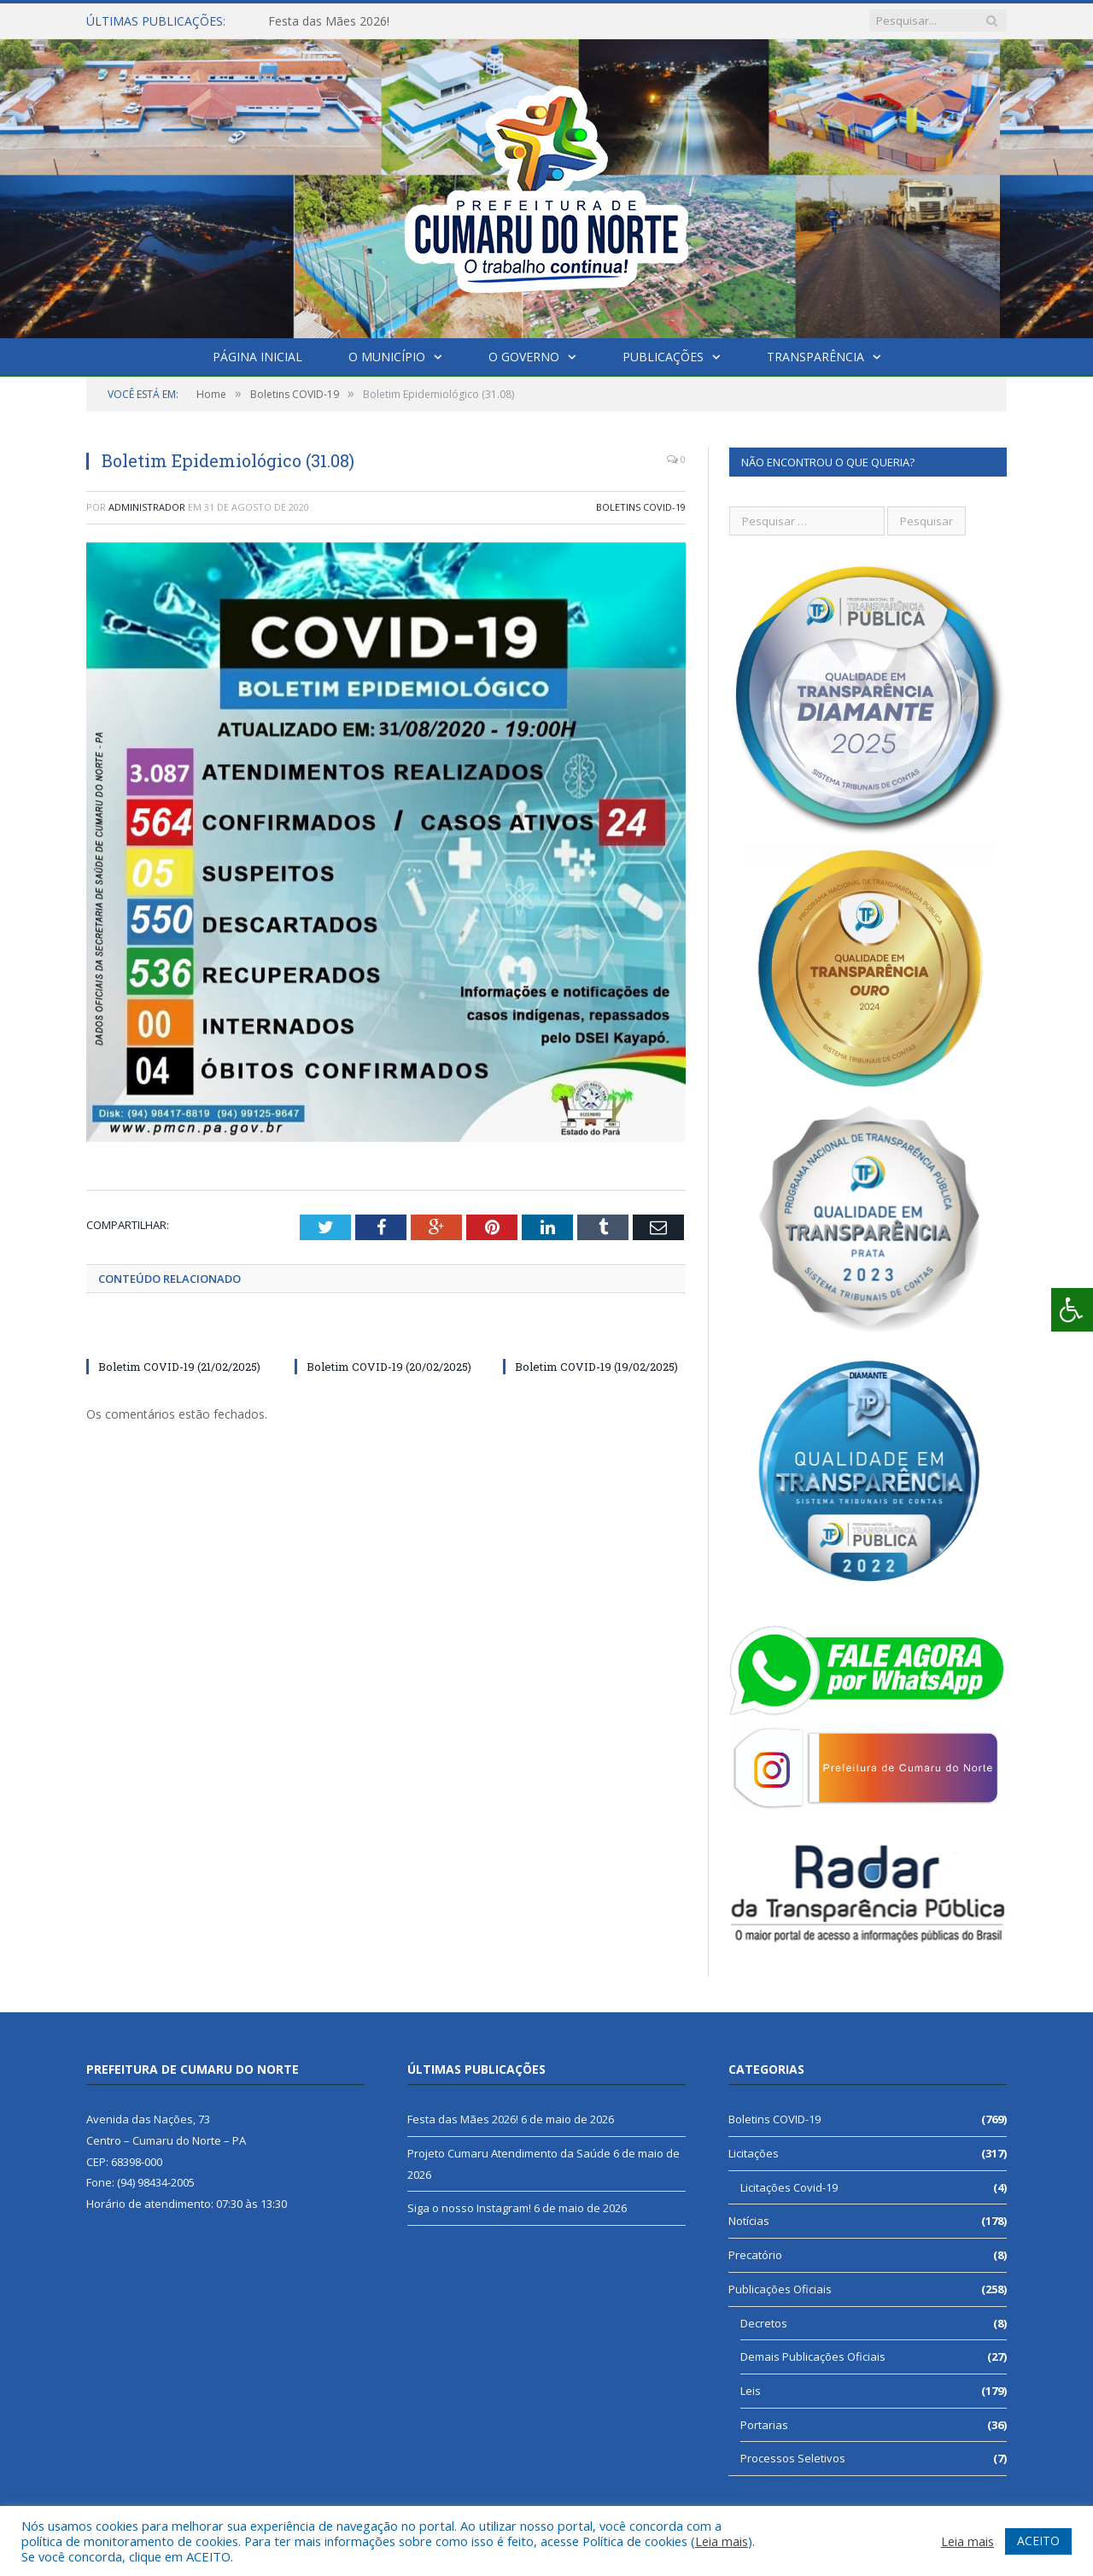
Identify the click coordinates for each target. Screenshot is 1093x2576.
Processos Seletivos (792, 2458)
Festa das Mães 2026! (328, 21)
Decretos (763, 2323)
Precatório (755, 2255)
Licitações (753, 2153)
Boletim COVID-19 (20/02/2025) (389, 1366)
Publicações (663, 356)
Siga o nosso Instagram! (469, 2208)
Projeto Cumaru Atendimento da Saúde (509, 2153)
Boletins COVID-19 (641, 507)
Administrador (146, 507)
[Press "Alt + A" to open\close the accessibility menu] (1072, 1310)
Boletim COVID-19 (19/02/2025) (596, 1366)
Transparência (815, 356)
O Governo (523, 356)
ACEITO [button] (1038, 2540)
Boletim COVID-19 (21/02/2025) (179, 1366)
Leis (750, 2390)
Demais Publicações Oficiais (813, 2356)
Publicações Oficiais (780, 2289)
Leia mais (721, 2541)
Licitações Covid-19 (789, 2187)
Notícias (748, 2220)
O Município (386, 356)
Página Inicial (257, 356)
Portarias (764, 2425)
